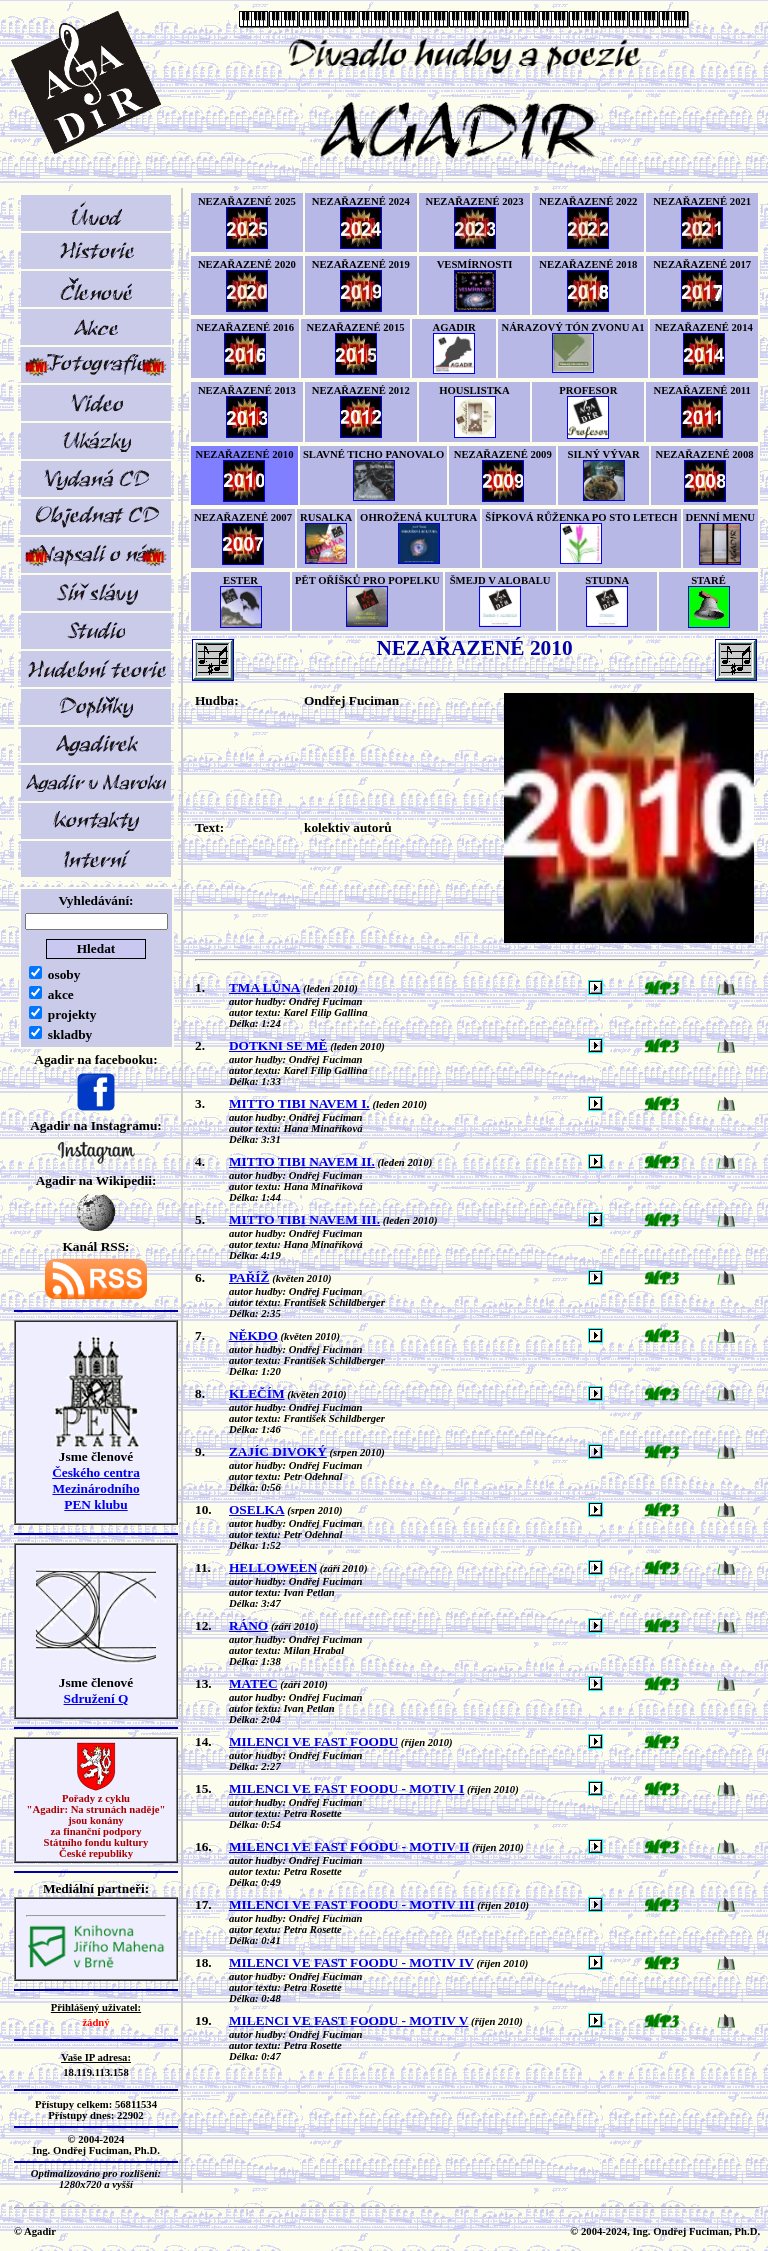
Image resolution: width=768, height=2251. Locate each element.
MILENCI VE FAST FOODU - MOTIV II (349, 1846)
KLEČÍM (257, 1393)
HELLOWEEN (273, 1567)
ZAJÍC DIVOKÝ (278, 1451)
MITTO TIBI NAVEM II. (302, 1161)
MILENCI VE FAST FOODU (313, 1741)
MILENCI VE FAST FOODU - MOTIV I (346, 1788)
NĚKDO (253, 1335)
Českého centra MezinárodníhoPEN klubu (96, 1488)
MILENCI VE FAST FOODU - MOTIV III (352, 1904)
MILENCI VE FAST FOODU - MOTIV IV (351, 1962)
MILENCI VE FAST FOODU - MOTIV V (348, 2020)
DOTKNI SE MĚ (278, 1045)
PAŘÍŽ (249, 1277)
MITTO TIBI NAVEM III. (304, 1219)
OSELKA (257, 1509)
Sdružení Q (96, 1698)
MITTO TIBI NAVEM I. (299, 1103)
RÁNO (248, 1625)
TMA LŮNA (264, 987)
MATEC (253, 1683)
